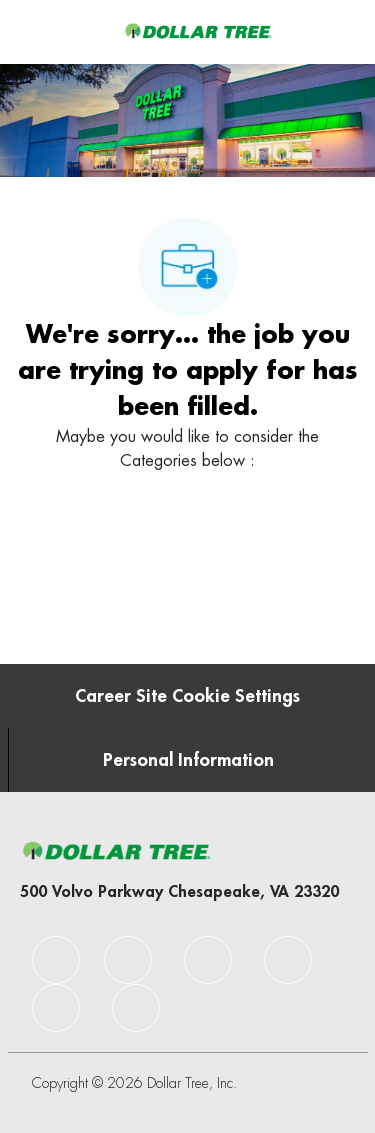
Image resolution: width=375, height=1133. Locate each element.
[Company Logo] (198, 31)
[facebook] (56, 960)
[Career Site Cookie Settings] (187, 696)
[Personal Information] (188, 760)
